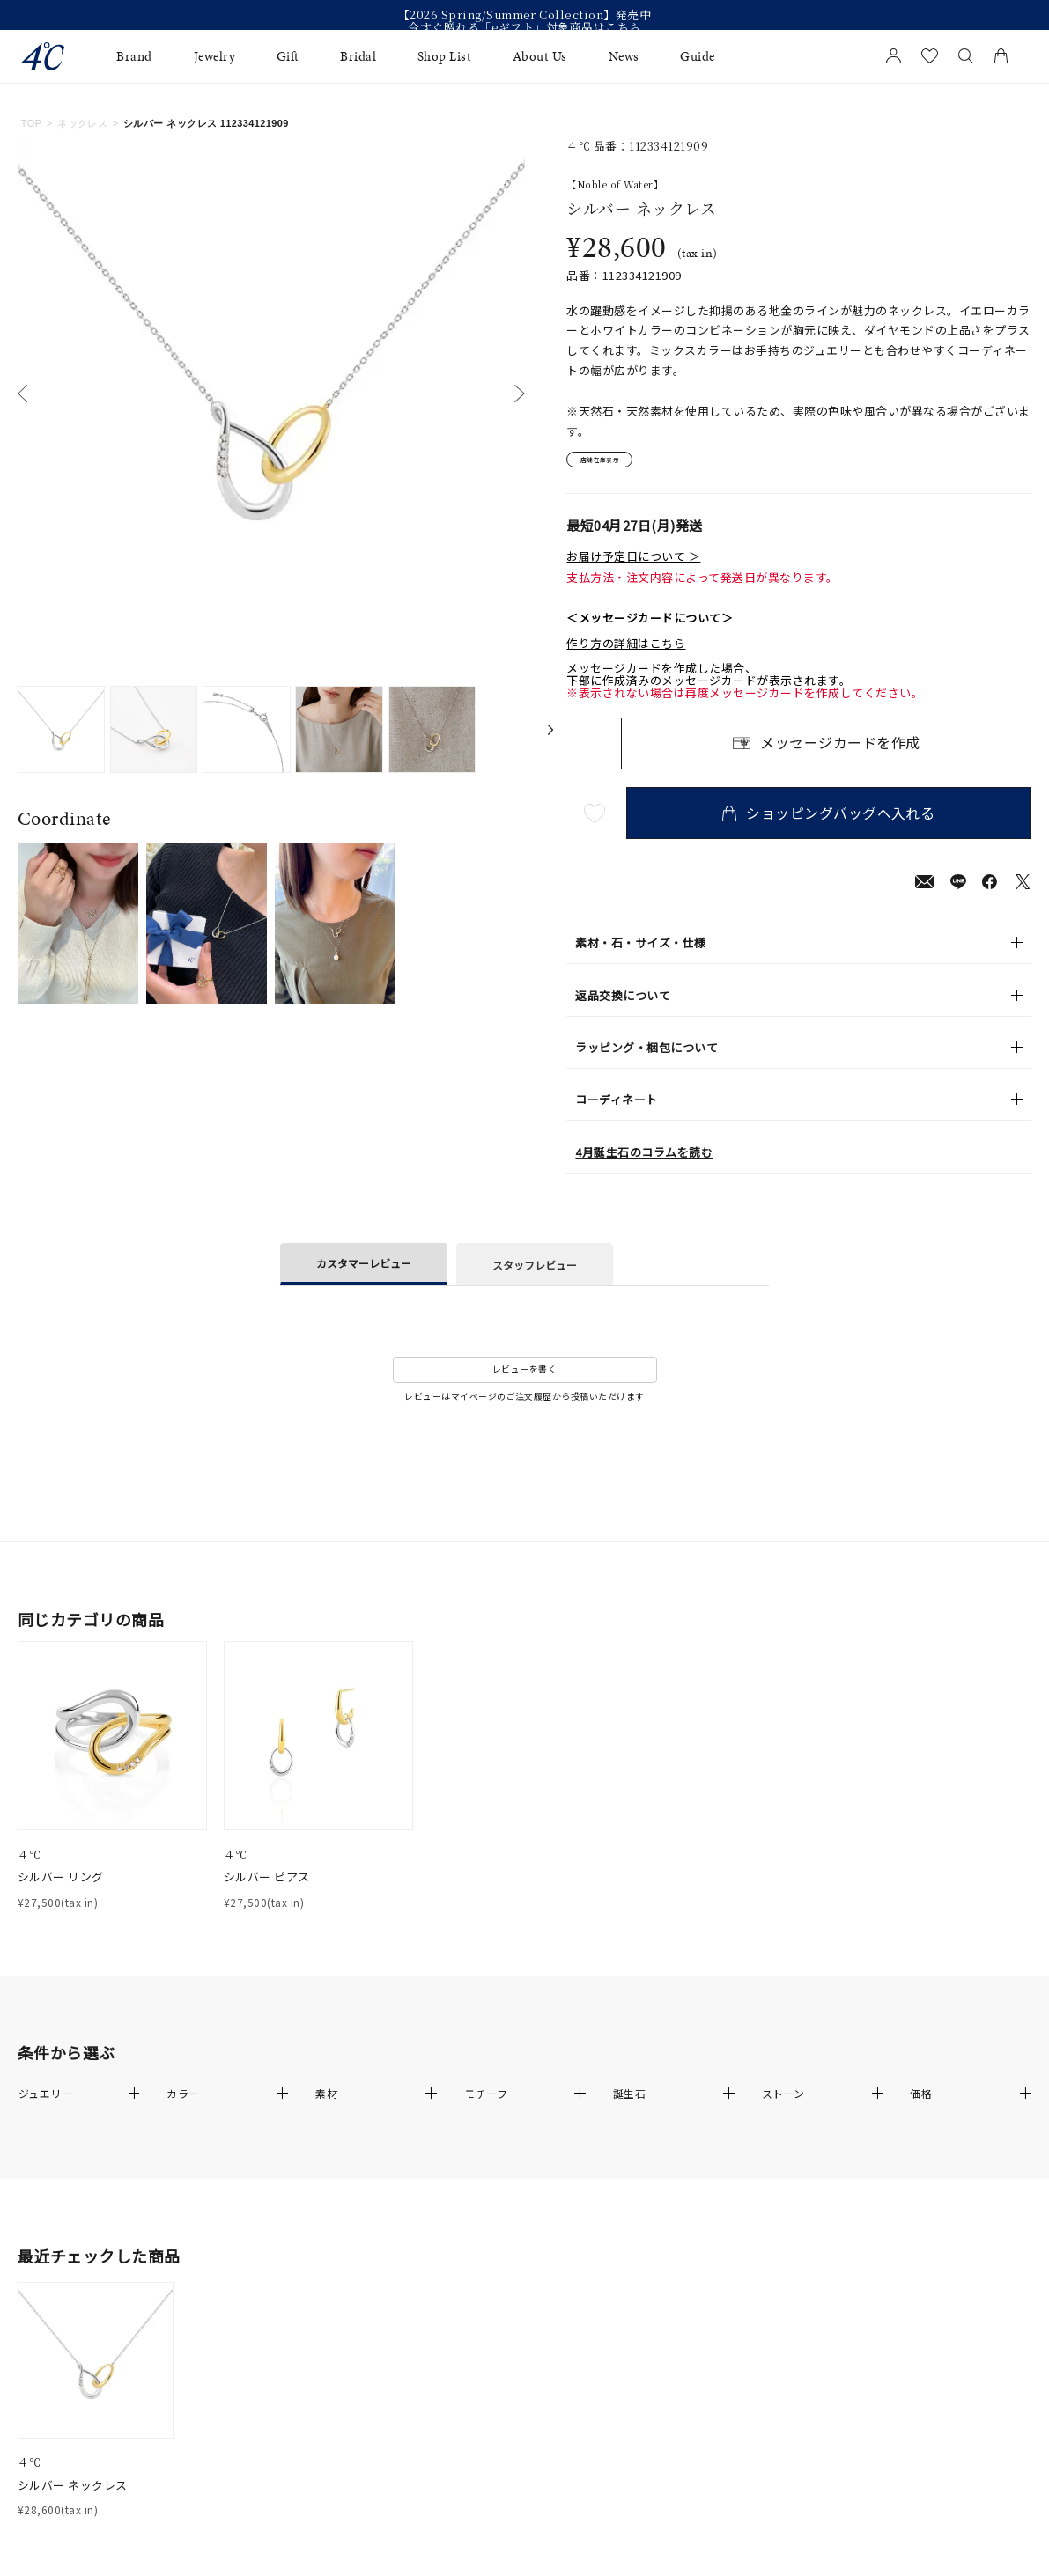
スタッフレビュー (534, 1271)
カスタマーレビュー (363, 1270)
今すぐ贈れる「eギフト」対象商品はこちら (524, 27)
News (624, 56)
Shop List (444, 56)
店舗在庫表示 (616, 462)
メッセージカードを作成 (840, 750)
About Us (540, 56)
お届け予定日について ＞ (633, 564)
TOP (31, 123)
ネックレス (82, 123)
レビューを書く (524, 1376)
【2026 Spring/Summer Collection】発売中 (525, 15)
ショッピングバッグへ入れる (834, 820)
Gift (288, 56)
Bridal (358, 56)
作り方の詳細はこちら (625, 650)
